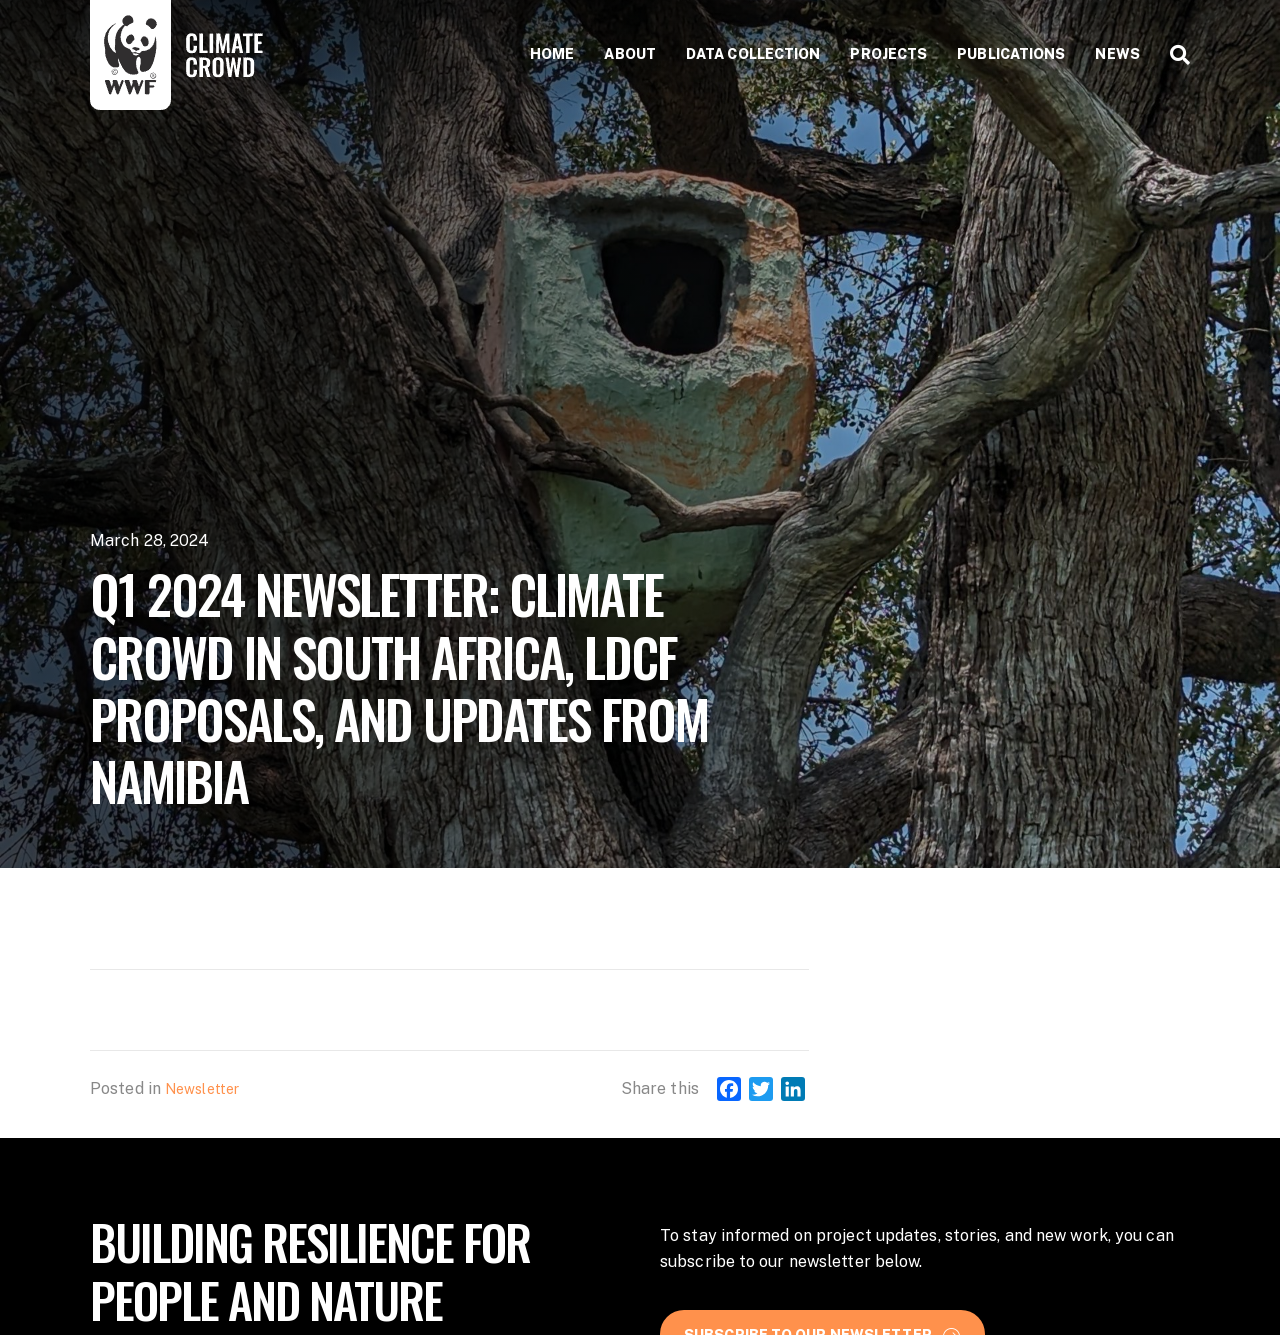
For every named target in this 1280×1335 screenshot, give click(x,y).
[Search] (1172, 55)
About (630, 54)
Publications (1011, 54)
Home (552, 54)
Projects (888, 54)
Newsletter (202, 1089)
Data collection (753, 54)
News (1117, 54)
